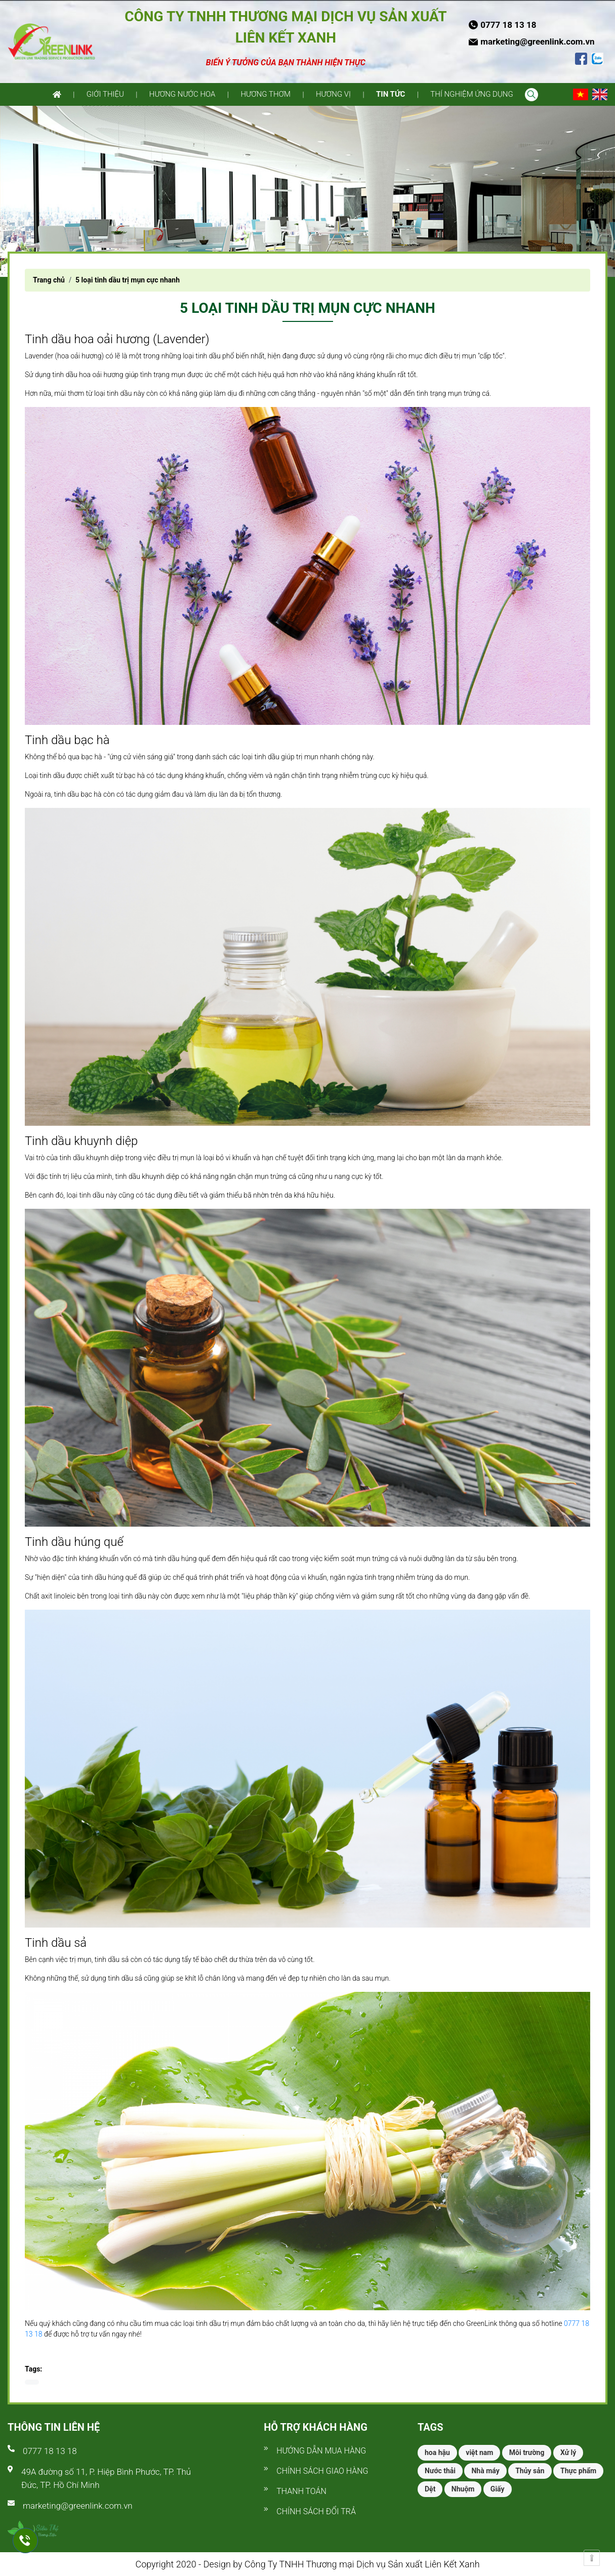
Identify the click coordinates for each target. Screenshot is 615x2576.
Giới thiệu (105, 94)
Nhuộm (463, 2489)
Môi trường (527, 2452)
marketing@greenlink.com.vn (78, 2506)
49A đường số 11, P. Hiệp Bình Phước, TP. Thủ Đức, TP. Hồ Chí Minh (106, 2478)
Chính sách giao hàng (322, 2471)
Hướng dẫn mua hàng (321, 2451)
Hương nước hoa (182, 94)
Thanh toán (301, 2491)
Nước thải (440, 2471)
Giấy (497, 2489)
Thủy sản (529, 2471)
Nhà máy (485, 2471)
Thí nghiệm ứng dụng (471, 94)
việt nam (479, 2452)
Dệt (430, 2489)
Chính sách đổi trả (316, 2511)
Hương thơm (265, 94)
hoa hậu (437, 2452)
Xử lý (568, 2452)
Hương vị (333, 94)
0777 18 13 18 (50, 2451)
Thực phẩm (578, 2471)
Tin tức (390, 94)
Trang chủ (49, 280)
